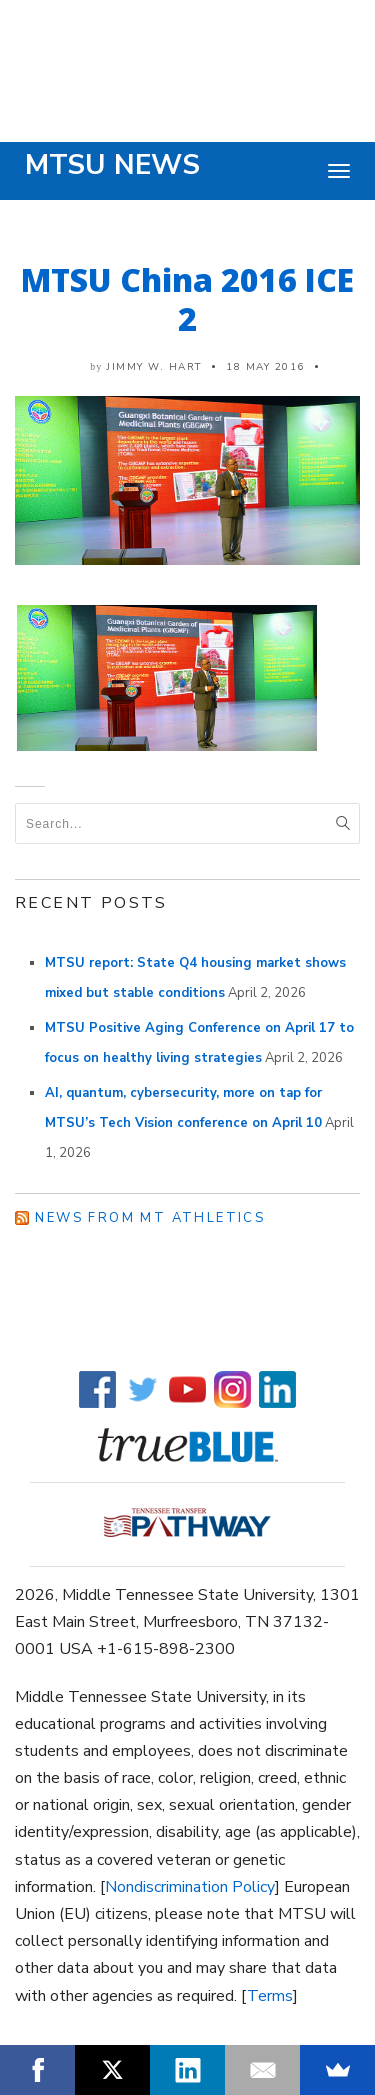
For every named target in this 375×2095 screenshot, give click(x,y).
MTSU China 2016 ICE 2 (187, 299)
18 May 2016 (265, 367)
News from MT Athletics (150, 1218)
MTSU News (112, 165)
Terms (270, 1996)
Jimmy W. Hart (154, 367)
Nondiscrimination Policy (190, 1887)
